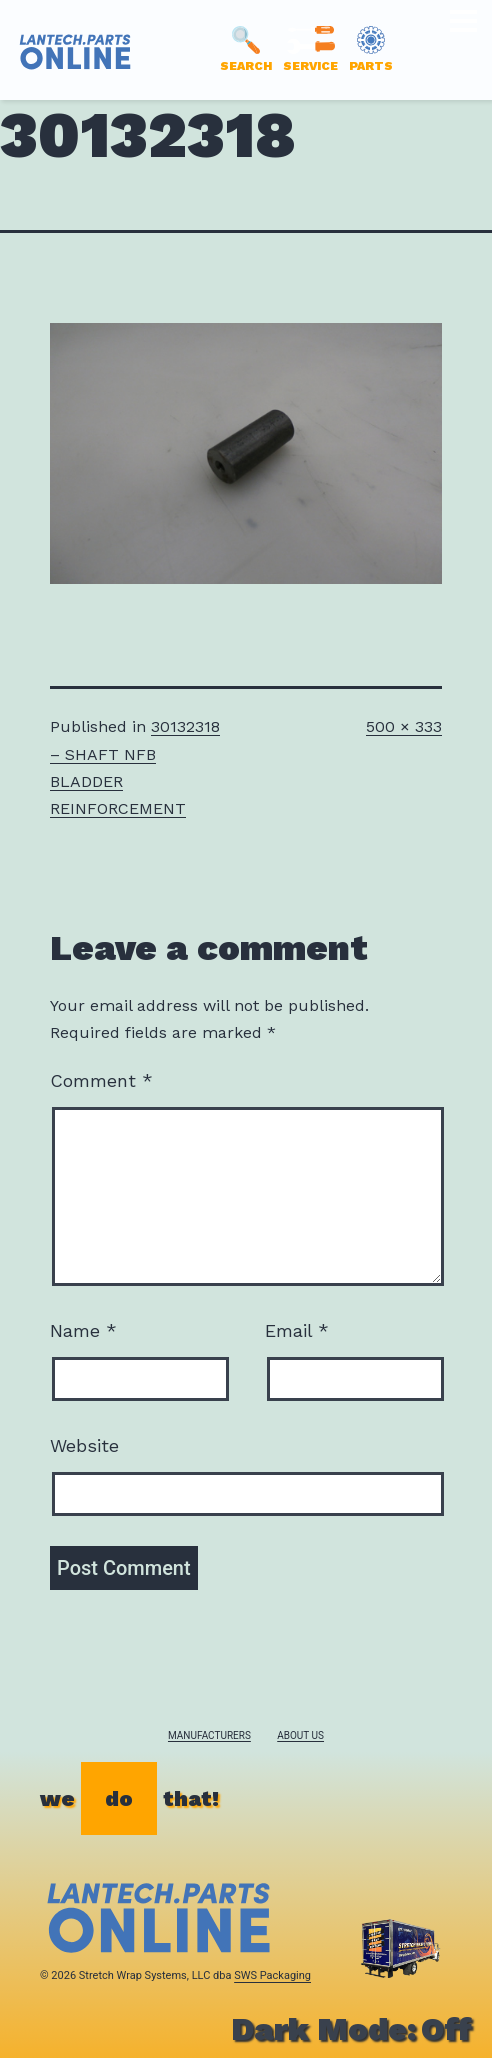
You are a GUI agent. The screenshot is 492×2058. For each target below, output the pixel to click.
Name (83, 1330)
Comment (101, 1080)
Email (297, 1330)
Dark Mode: (351, 2029)
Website (84, 1445)
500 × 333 (404, 726)
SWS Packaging (272, 1975)
